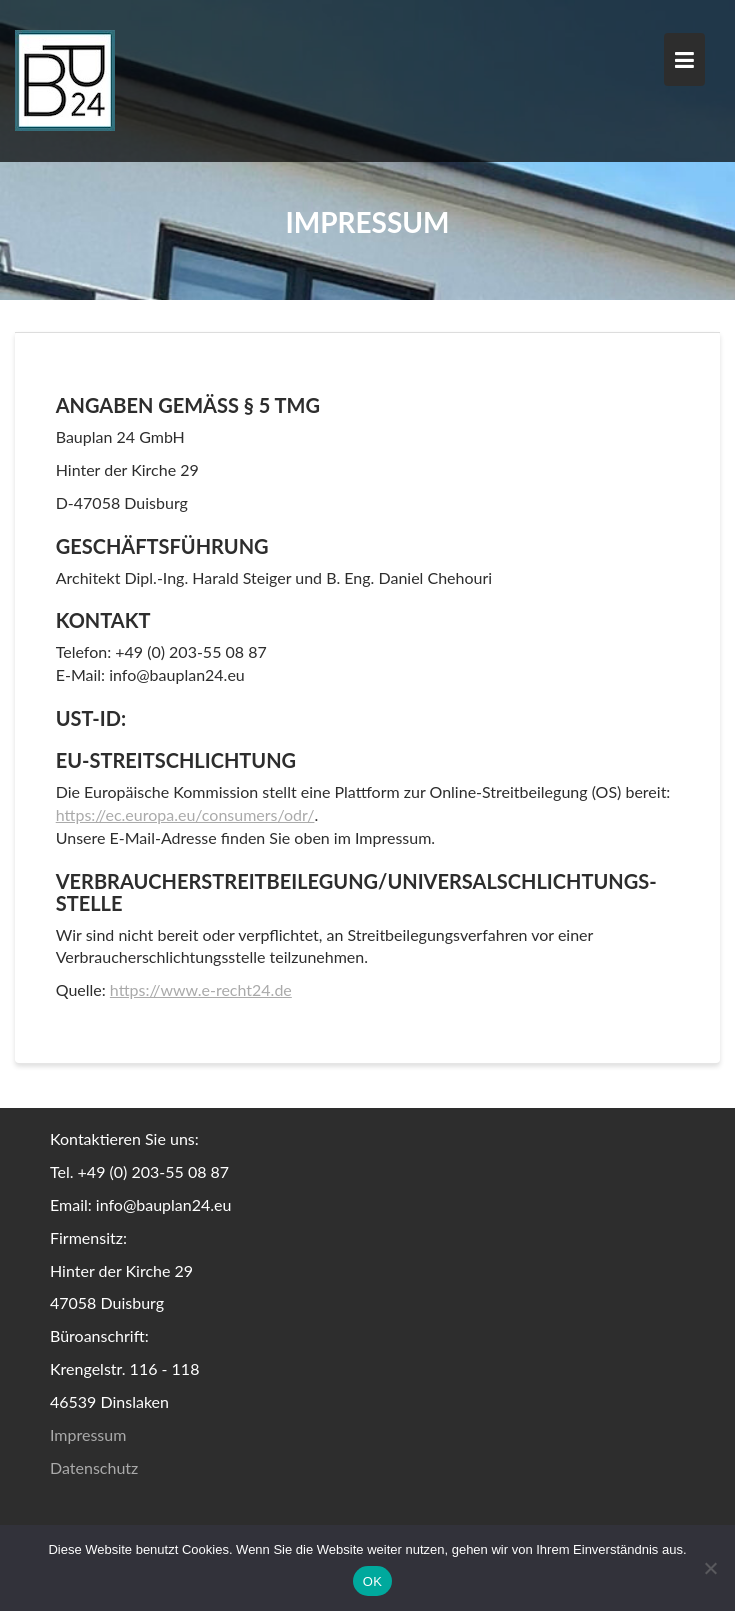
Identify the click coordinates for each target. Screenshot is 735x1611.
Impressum (88, 1434)
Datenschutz (94, 1467)
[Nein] (710, 1568)
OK (372, 1581)
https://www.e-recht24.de (201, 989)
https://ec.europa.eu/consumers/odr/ (185, 814)
